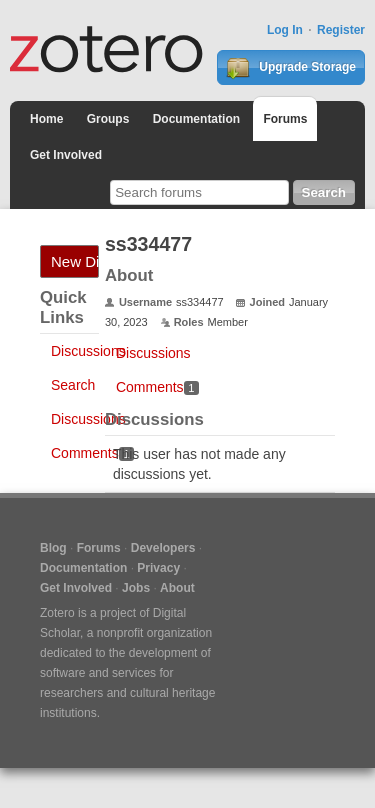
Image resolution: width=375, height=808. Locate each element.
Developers (163, 548)
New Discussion (75, 261)
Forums (285, 119)
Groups (108, 119)
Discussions (88, 351)
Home (46, 119)
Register (341, 30)
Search (73, 385)
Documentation (196, 119)
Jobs (136, 588)
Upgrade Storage (291, 68)
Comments (92, 453)
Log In (285, 30)
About (177, 588)
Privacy (158, 568)
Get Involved (66, 155)
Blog (53, 548)
